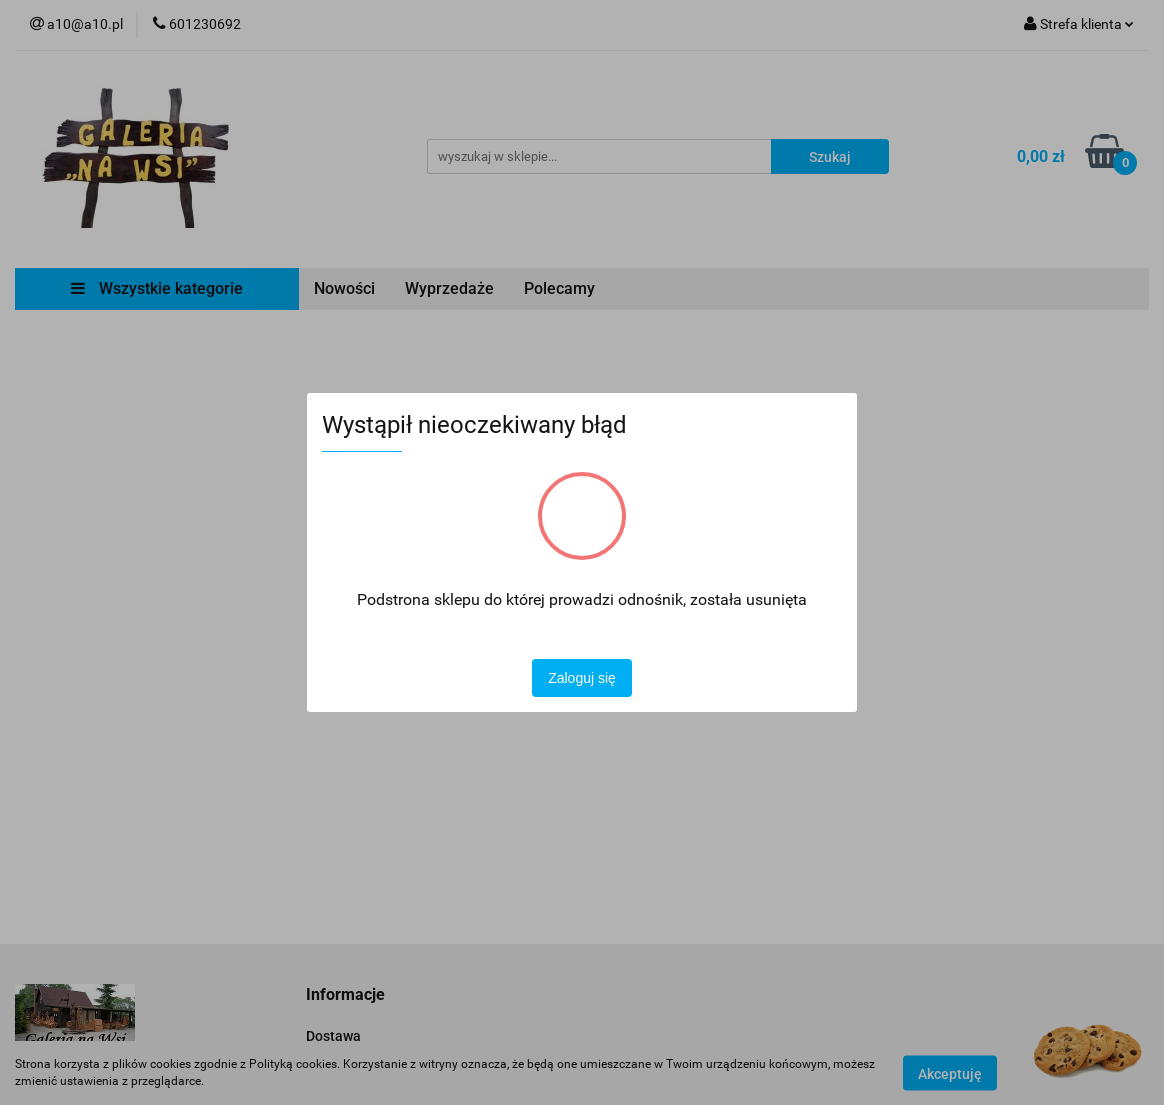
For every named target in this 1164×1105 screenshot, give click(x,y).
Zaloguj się (582, 678)
